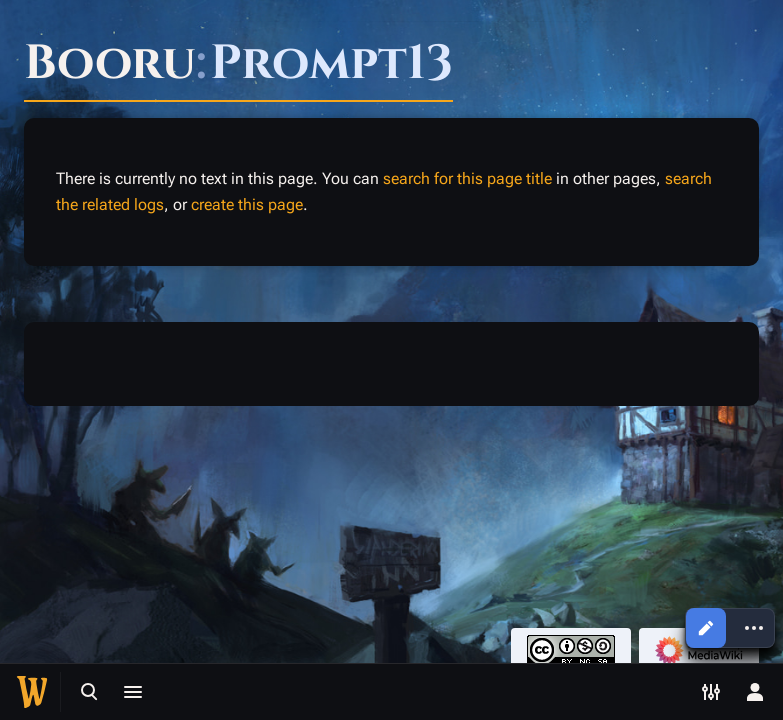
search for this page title (467, 178)
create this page (247, 204)
